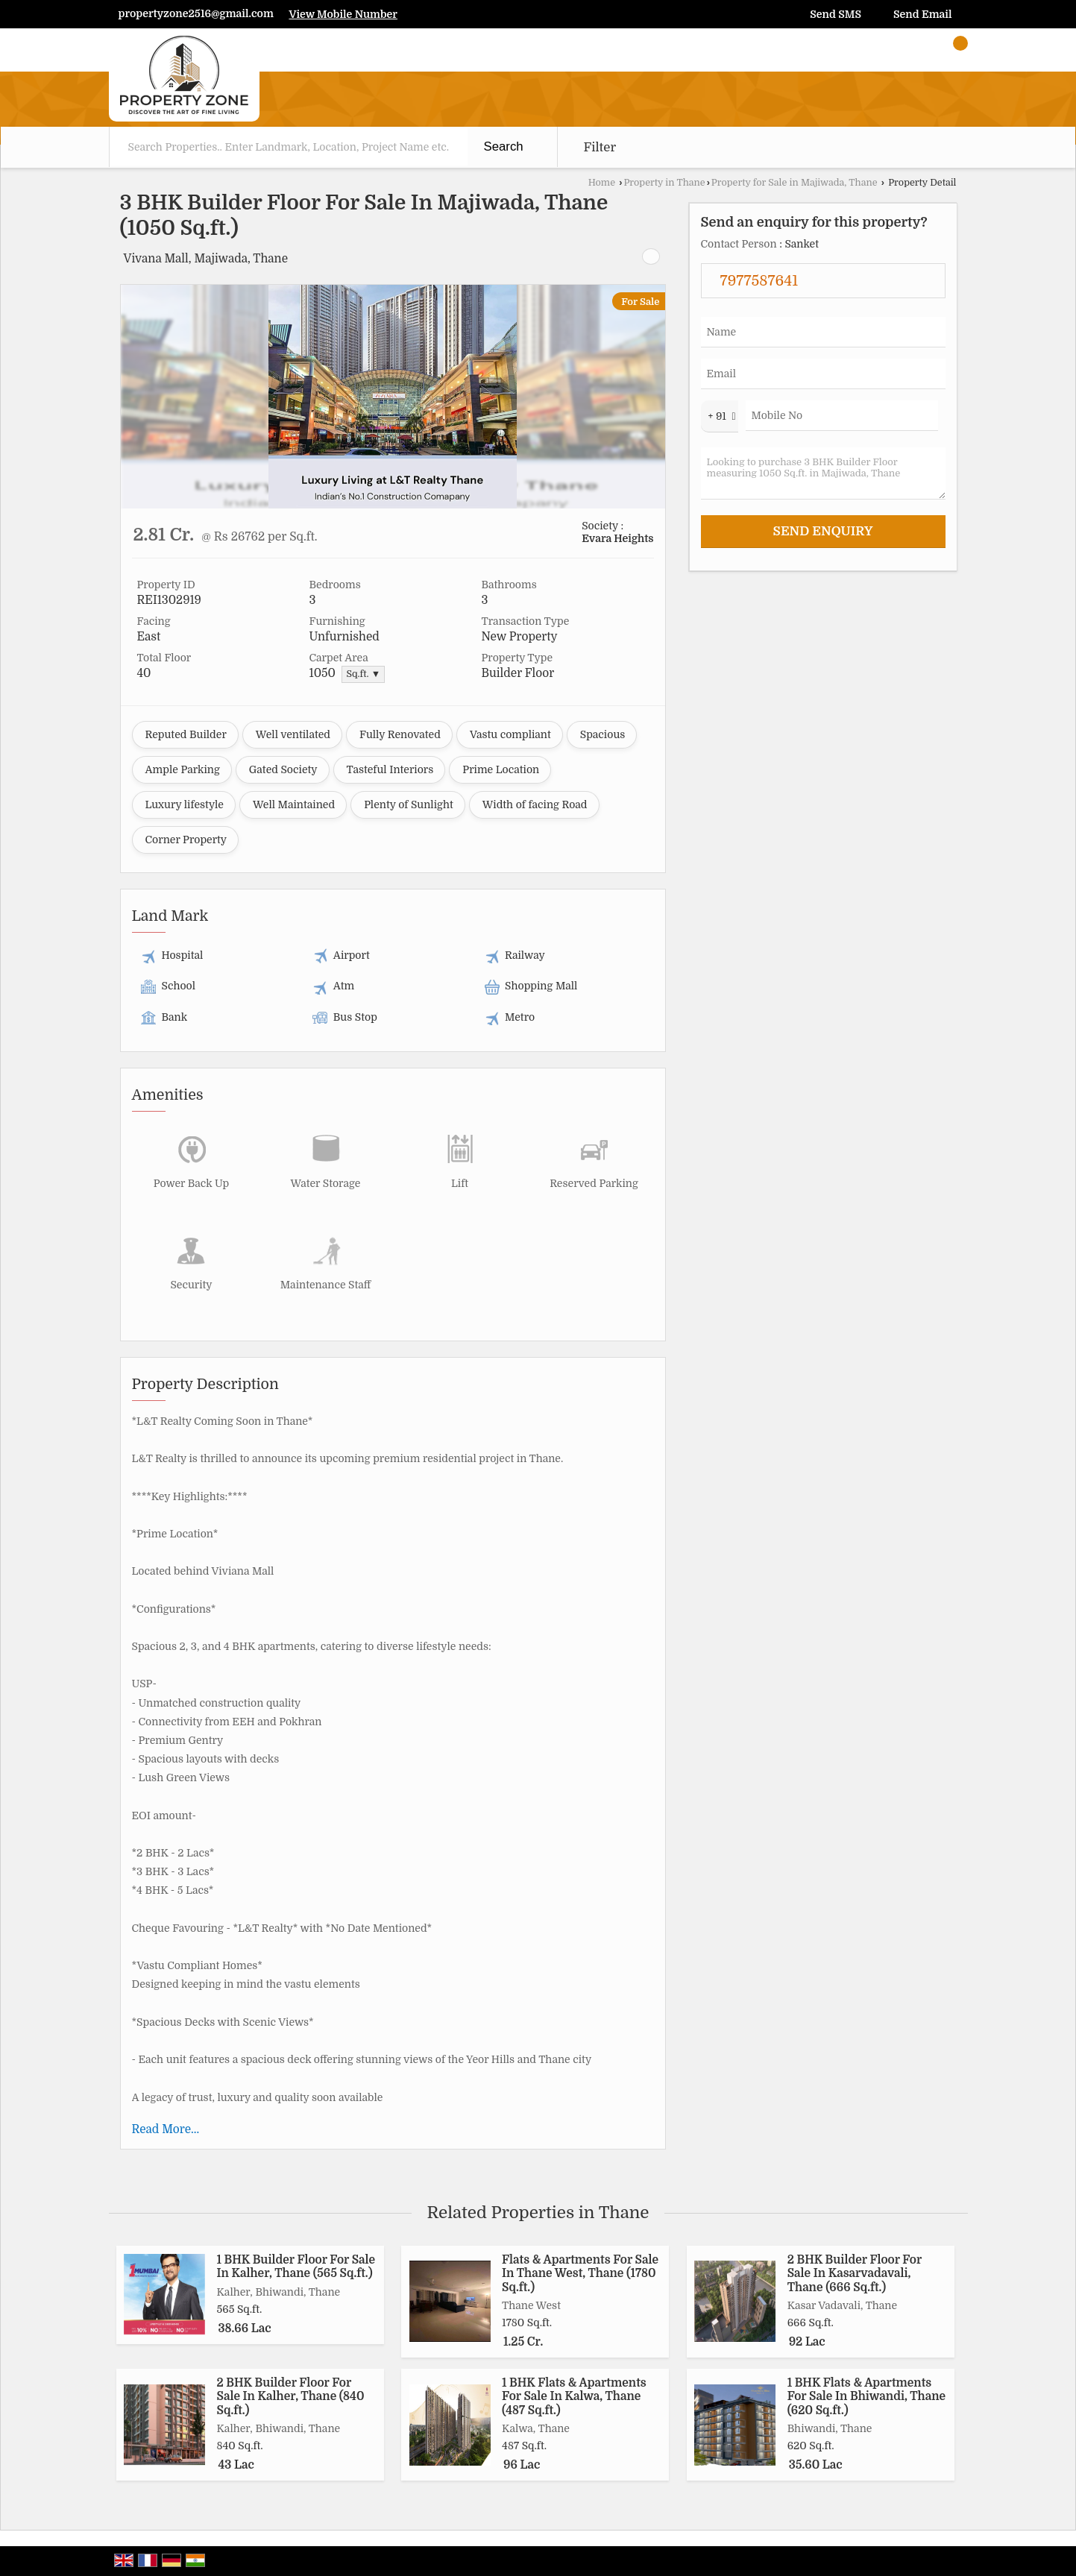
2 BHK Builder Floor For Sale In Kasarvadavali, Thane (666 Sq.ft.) (854, 2273)
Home (601, 182)
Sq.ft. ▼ (363, 674)
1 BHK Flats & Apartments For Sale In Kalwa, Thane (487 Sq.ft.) (574, 2396)
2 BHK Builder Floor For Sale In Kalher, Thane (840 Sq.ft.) (291, 2396)
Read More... (166, 2129)
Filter (600, 147)
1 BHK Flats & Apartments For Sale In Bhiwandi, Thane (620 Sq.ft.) (866, 2396)
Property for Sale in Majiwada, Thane (794, 182)
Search (503, 146)
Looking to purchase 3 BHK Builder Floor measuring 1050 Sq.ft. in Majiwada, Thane (823, 473)
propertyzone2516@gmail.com (196, 13)
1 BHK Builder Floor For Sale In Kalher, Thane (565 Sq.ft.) (296, 2266)
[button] (343, 14)
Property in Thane (664, 182)
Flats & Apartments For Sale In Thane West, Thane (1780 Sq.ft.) (580, 2273)
